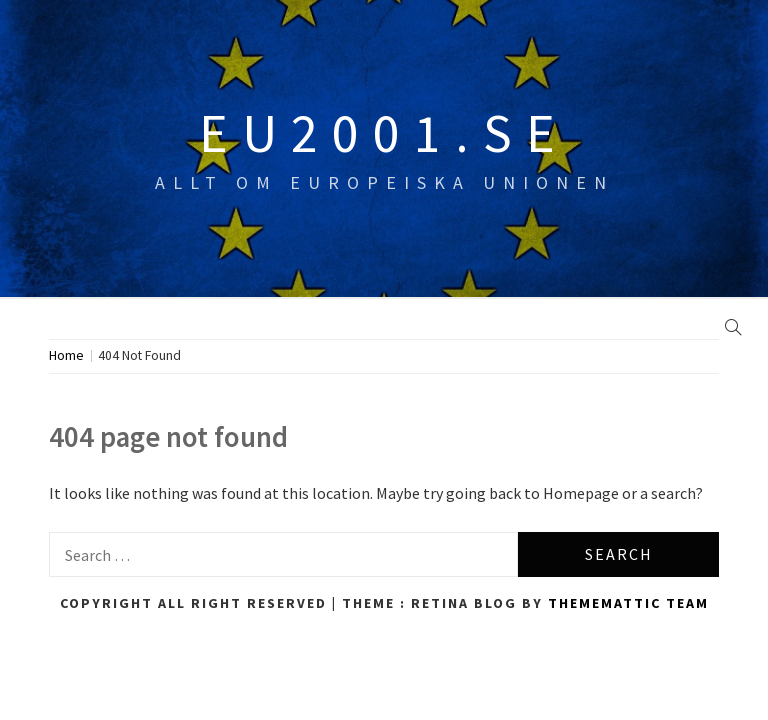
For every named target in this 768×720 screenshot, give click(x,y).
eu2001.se (384, 133)
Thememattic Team (628, 603)
